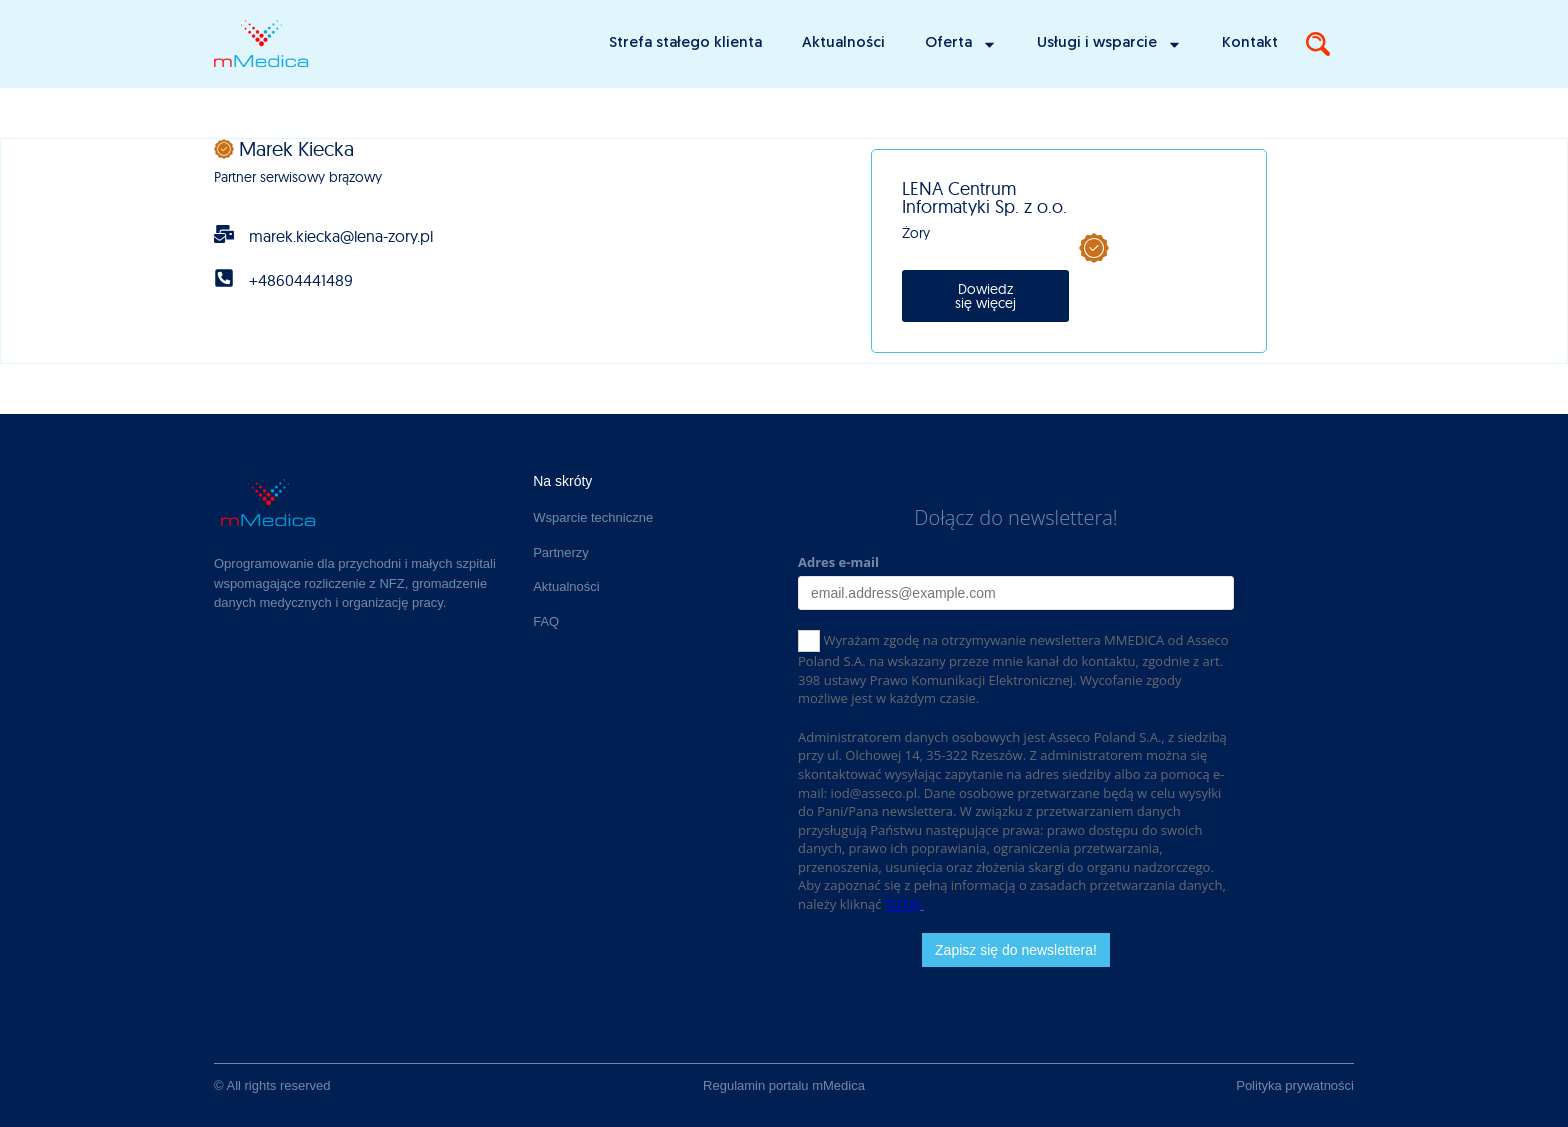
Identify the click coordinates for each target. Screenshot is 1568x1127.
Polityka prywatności (1295, 1085)
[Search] (1318, 44)
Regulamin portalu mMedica (784, 1085)
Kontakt (1250, 43)
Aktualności (843, 43)
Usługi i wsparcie (1109, 44)
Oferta (961, 44)
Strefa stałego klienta (685, 43)
